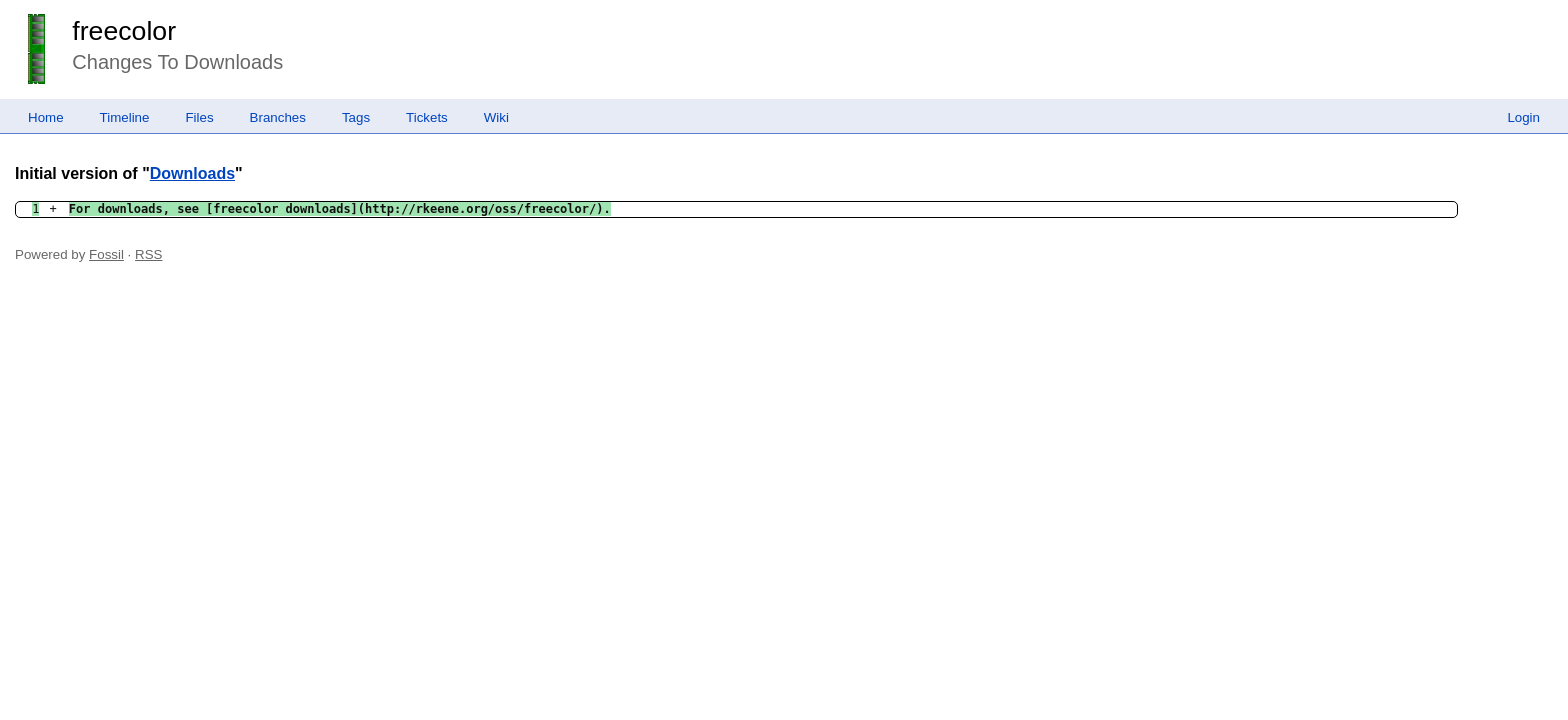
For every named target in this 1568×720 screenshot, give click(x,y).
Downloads (192, 173)
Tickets (427, 117)
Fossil (106, 254)
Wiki (496, 117)
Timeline (125, 117)
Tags (356, 117)
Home (46, 117)
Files (199, 117)
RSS (148, 254)
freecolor (124, 31)
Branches (278, 117)
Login (1523, 117)
